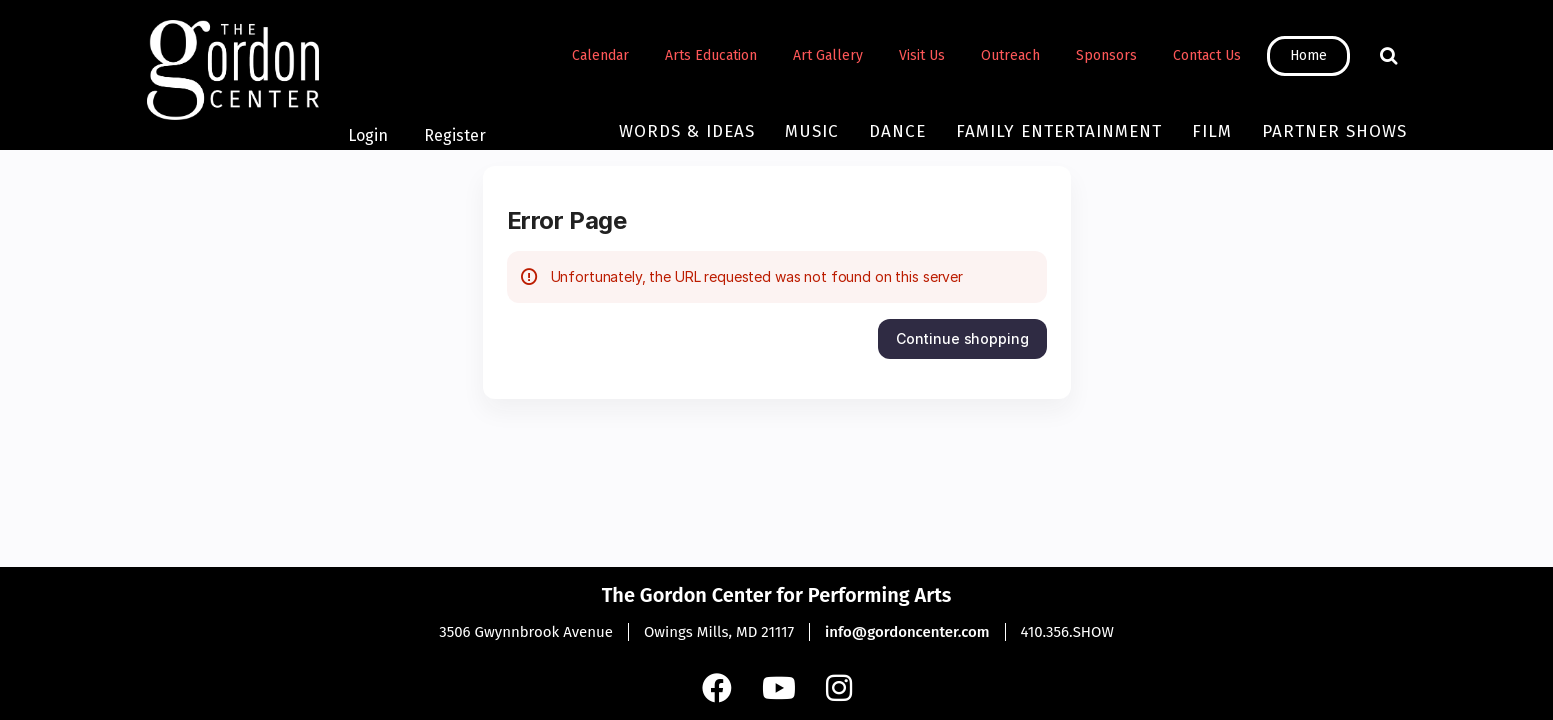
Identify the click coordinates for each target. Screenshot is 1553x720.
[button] (962, 339)
